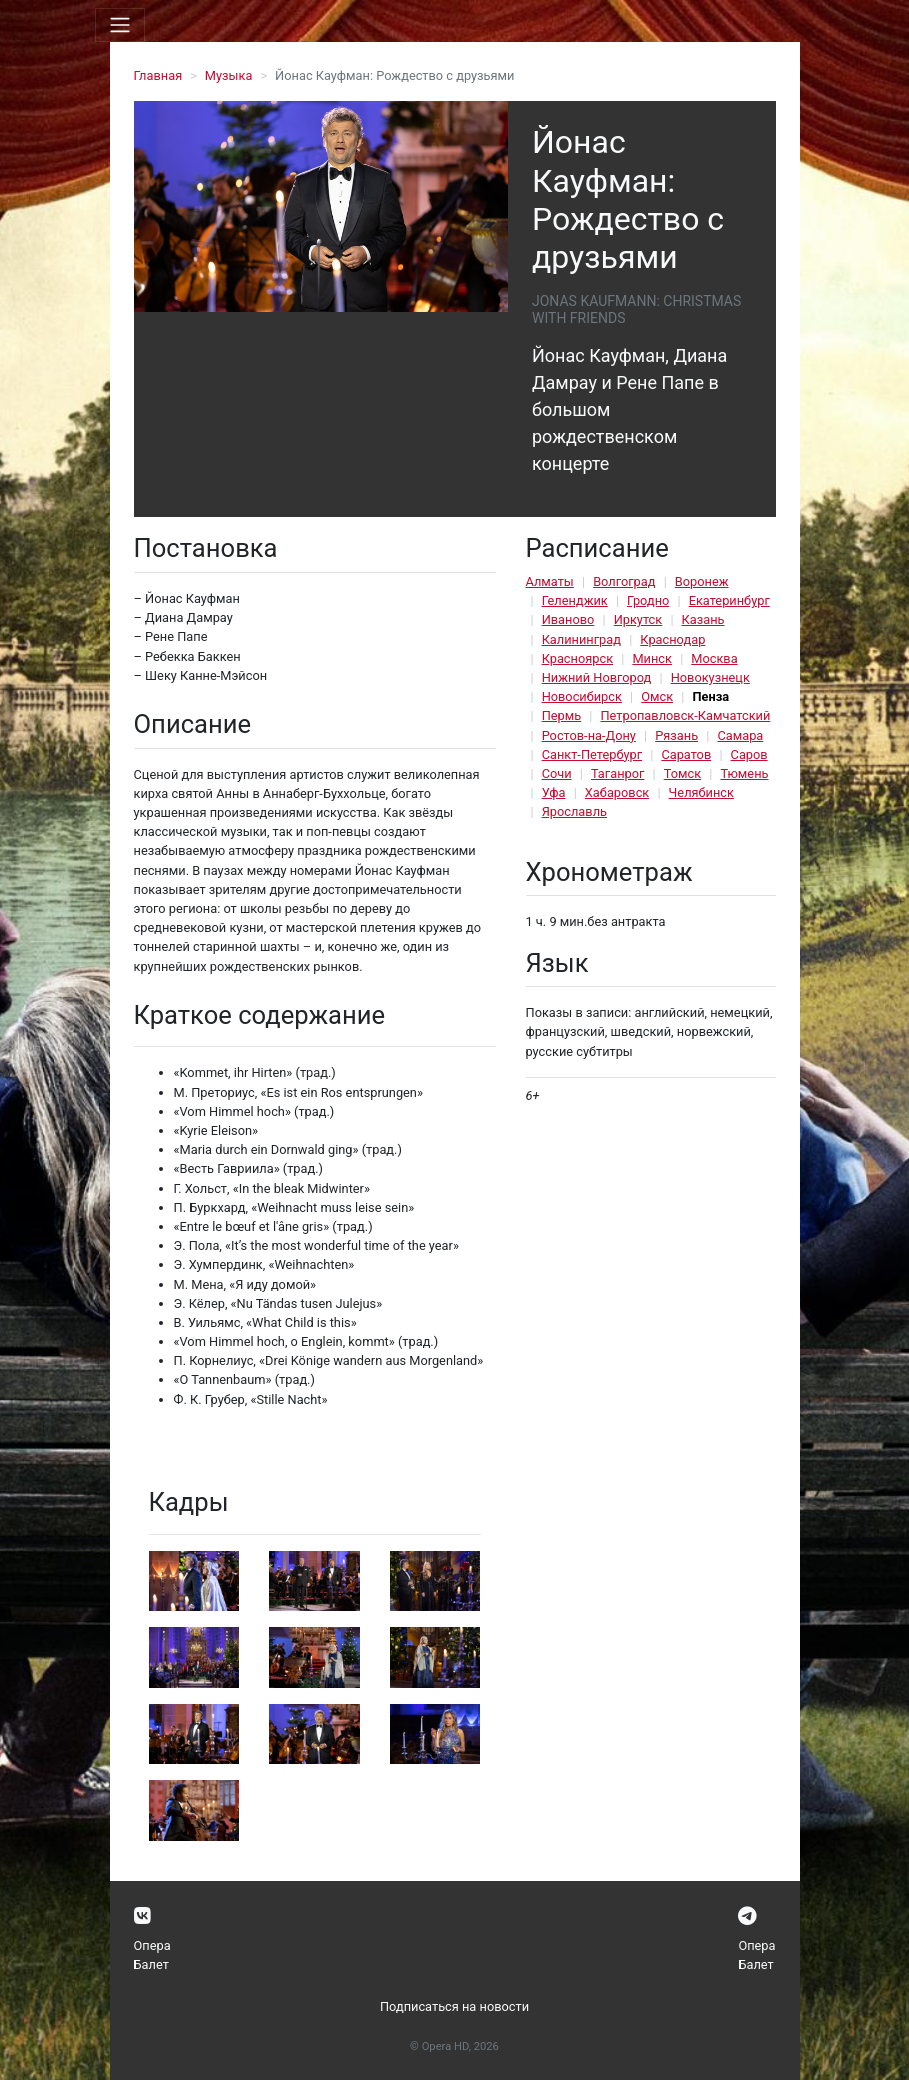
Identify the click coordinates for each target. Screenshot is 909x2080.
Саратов (686, 754)
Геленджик (575, 600)
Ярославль (574, 811)
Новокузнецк (710, 677)
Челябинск (701, 792)
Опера (152, 1945)
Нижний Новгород (597, 677)
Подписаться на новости (454, 2006)
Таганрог (617, 773)
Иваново (568, 619)
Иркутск (638, 619)
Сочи (557, 773)
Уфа (554, 792)
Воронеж (702, 581)
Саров (749, 754)
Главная (158, 75)
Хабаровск (617, 792)
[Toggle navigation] (120, 25)
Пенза (710, 696)
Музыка (229, 75)
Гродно (648, 600)
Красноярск (577, 658)
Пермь (562, 715)
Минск (652, 658)
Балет (151, 1964)
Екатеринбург (729, 600)
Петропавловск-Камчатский (685, 715)
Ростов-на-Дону (589, 735)
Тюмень (744, 773)
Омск (657, 696)
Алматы (550, 581)
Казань (703, 619)
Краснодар (672, 639)
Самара (740, 735)
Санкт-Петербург (592, 754)
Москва (714, 658)
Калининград (581, 639)
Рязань (676, 735)
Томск (682, 773)
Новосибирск (582, 696)
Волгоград (624, 581)
